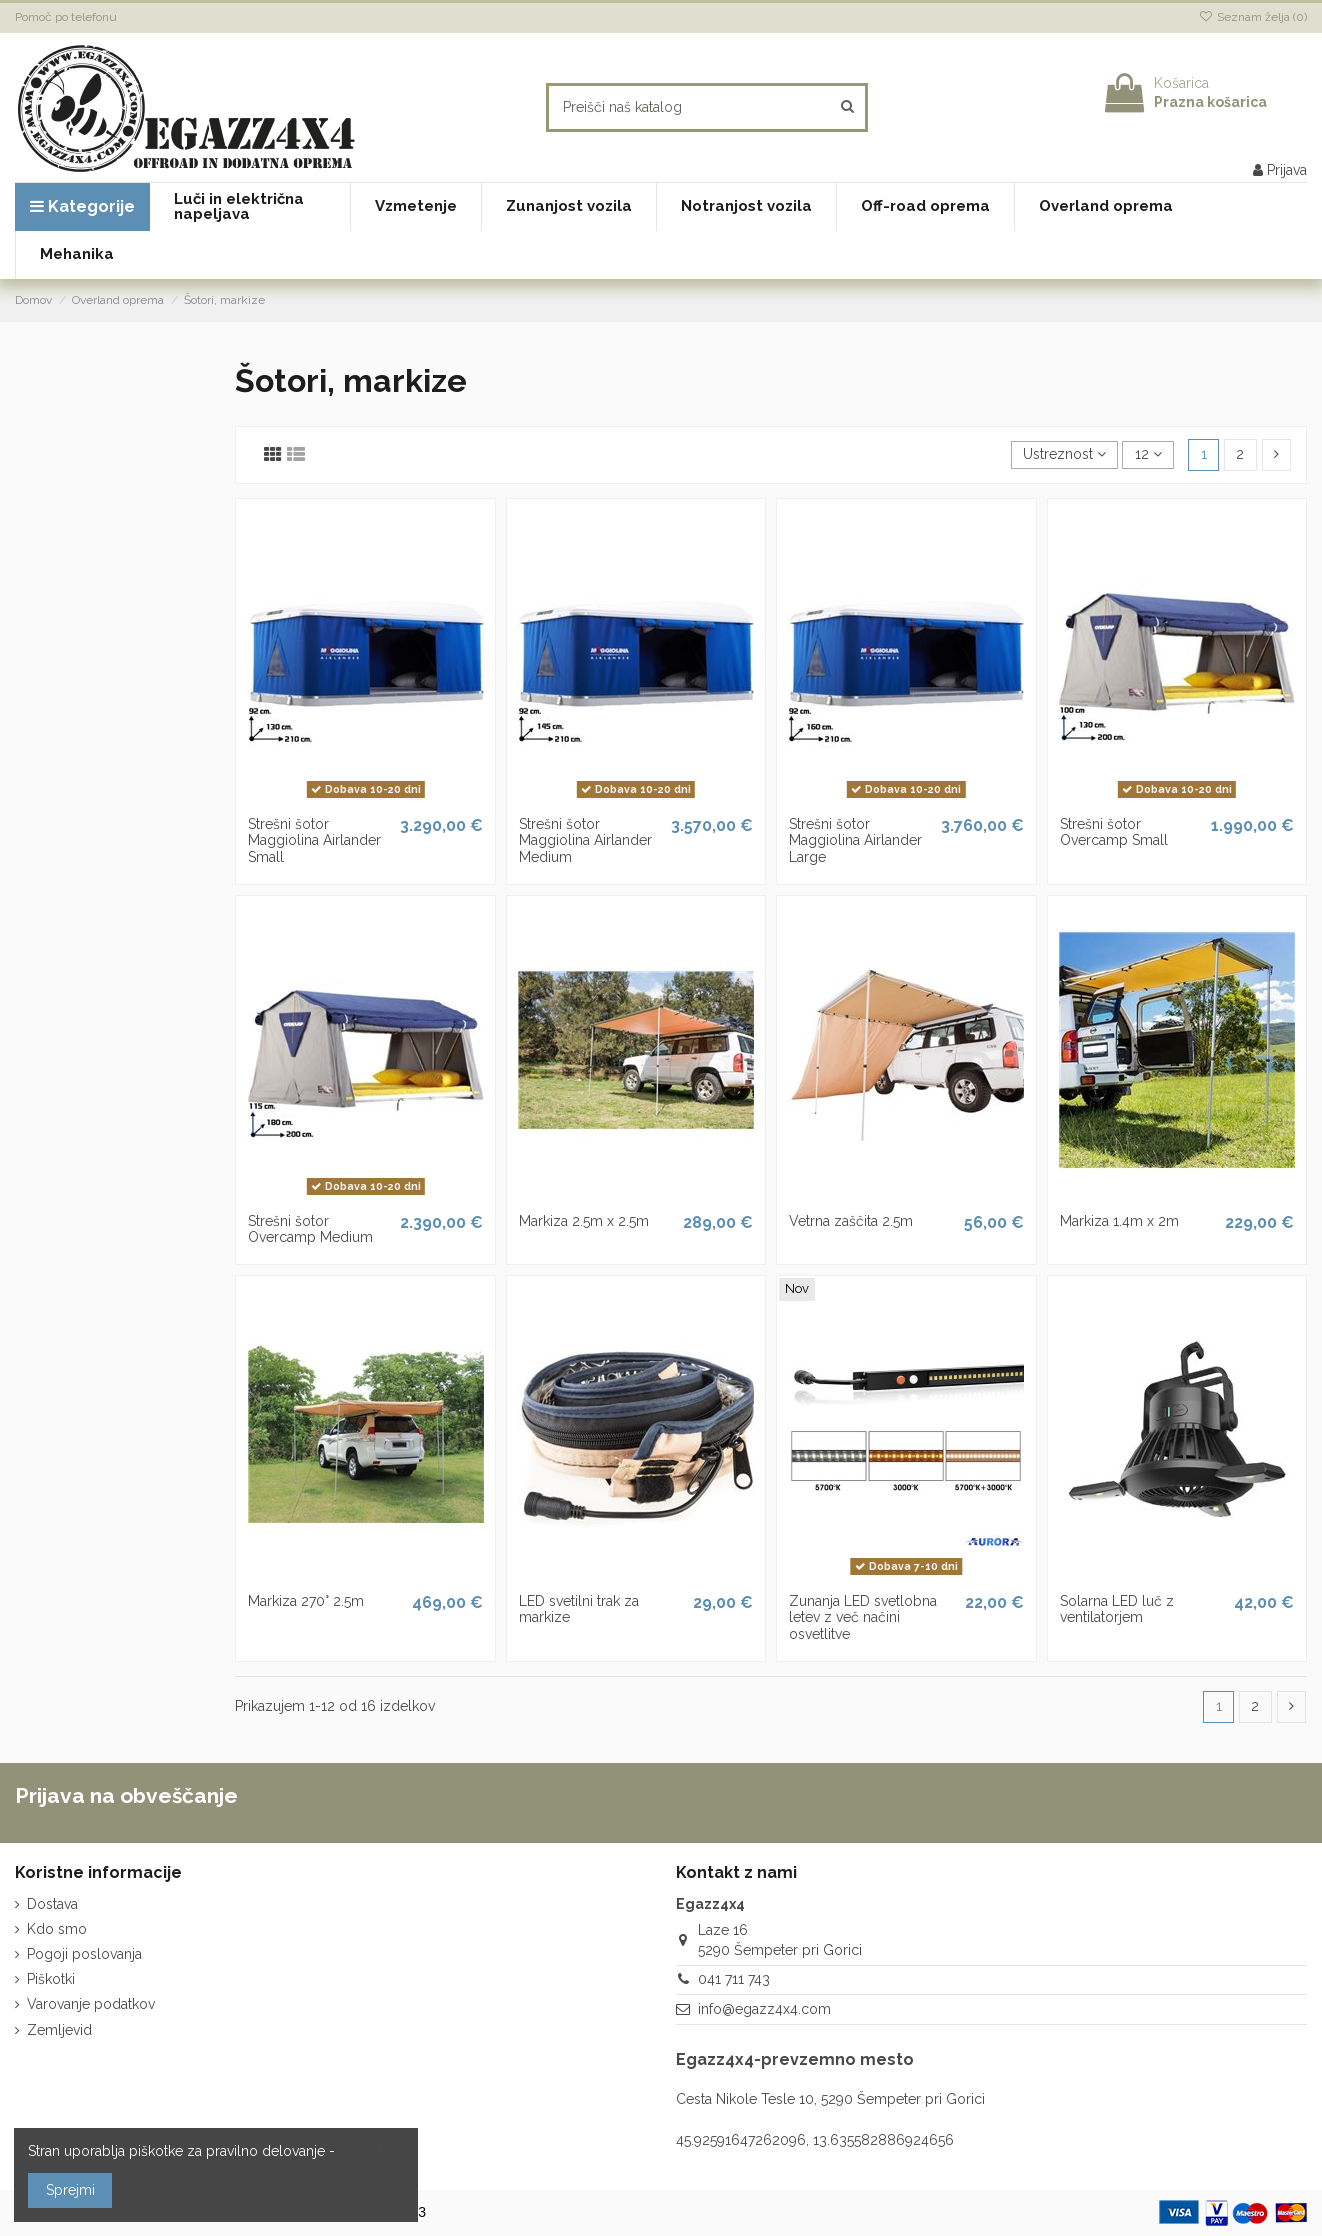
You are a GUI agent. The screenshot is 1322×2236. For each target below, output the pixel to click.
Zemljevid (59, 2030)
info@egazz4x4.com (764, 2009)
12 (1148, 454)
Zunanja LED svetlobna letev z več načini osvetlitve (863, 1618)
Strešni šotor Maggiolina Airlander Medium (585, 841)
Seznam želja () (1253, 17)
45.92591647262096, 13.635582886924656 (815, 2140)
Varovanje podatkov (91, 2004)
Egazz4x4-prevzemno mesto (795, 2059)
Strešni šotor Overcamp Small (1114, 832)
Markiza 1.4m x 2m (1119, 1221)
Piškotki (51, 1979)
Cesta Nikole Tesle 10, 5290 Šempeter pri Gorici (830, 2099)
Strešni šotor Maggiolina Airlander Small (314, 841)
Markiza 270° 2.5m (306, 1601)
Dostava (52, 1904)
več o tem (371, 2151)
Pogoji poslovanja (84, 1954)
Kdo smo (57, 1929)
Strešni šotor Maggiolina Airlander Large (855, 841)
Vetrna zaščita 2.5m (851, 1221)
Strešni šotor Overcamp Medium (310, 1229)
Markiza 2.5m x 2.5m (584, 1221)
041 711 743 (734, 1979)
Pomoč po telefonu (66, 17)
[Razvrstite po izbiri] (1064, 455)
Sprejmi (70, 2190)
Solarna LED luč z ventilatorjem (1117, 1609)
